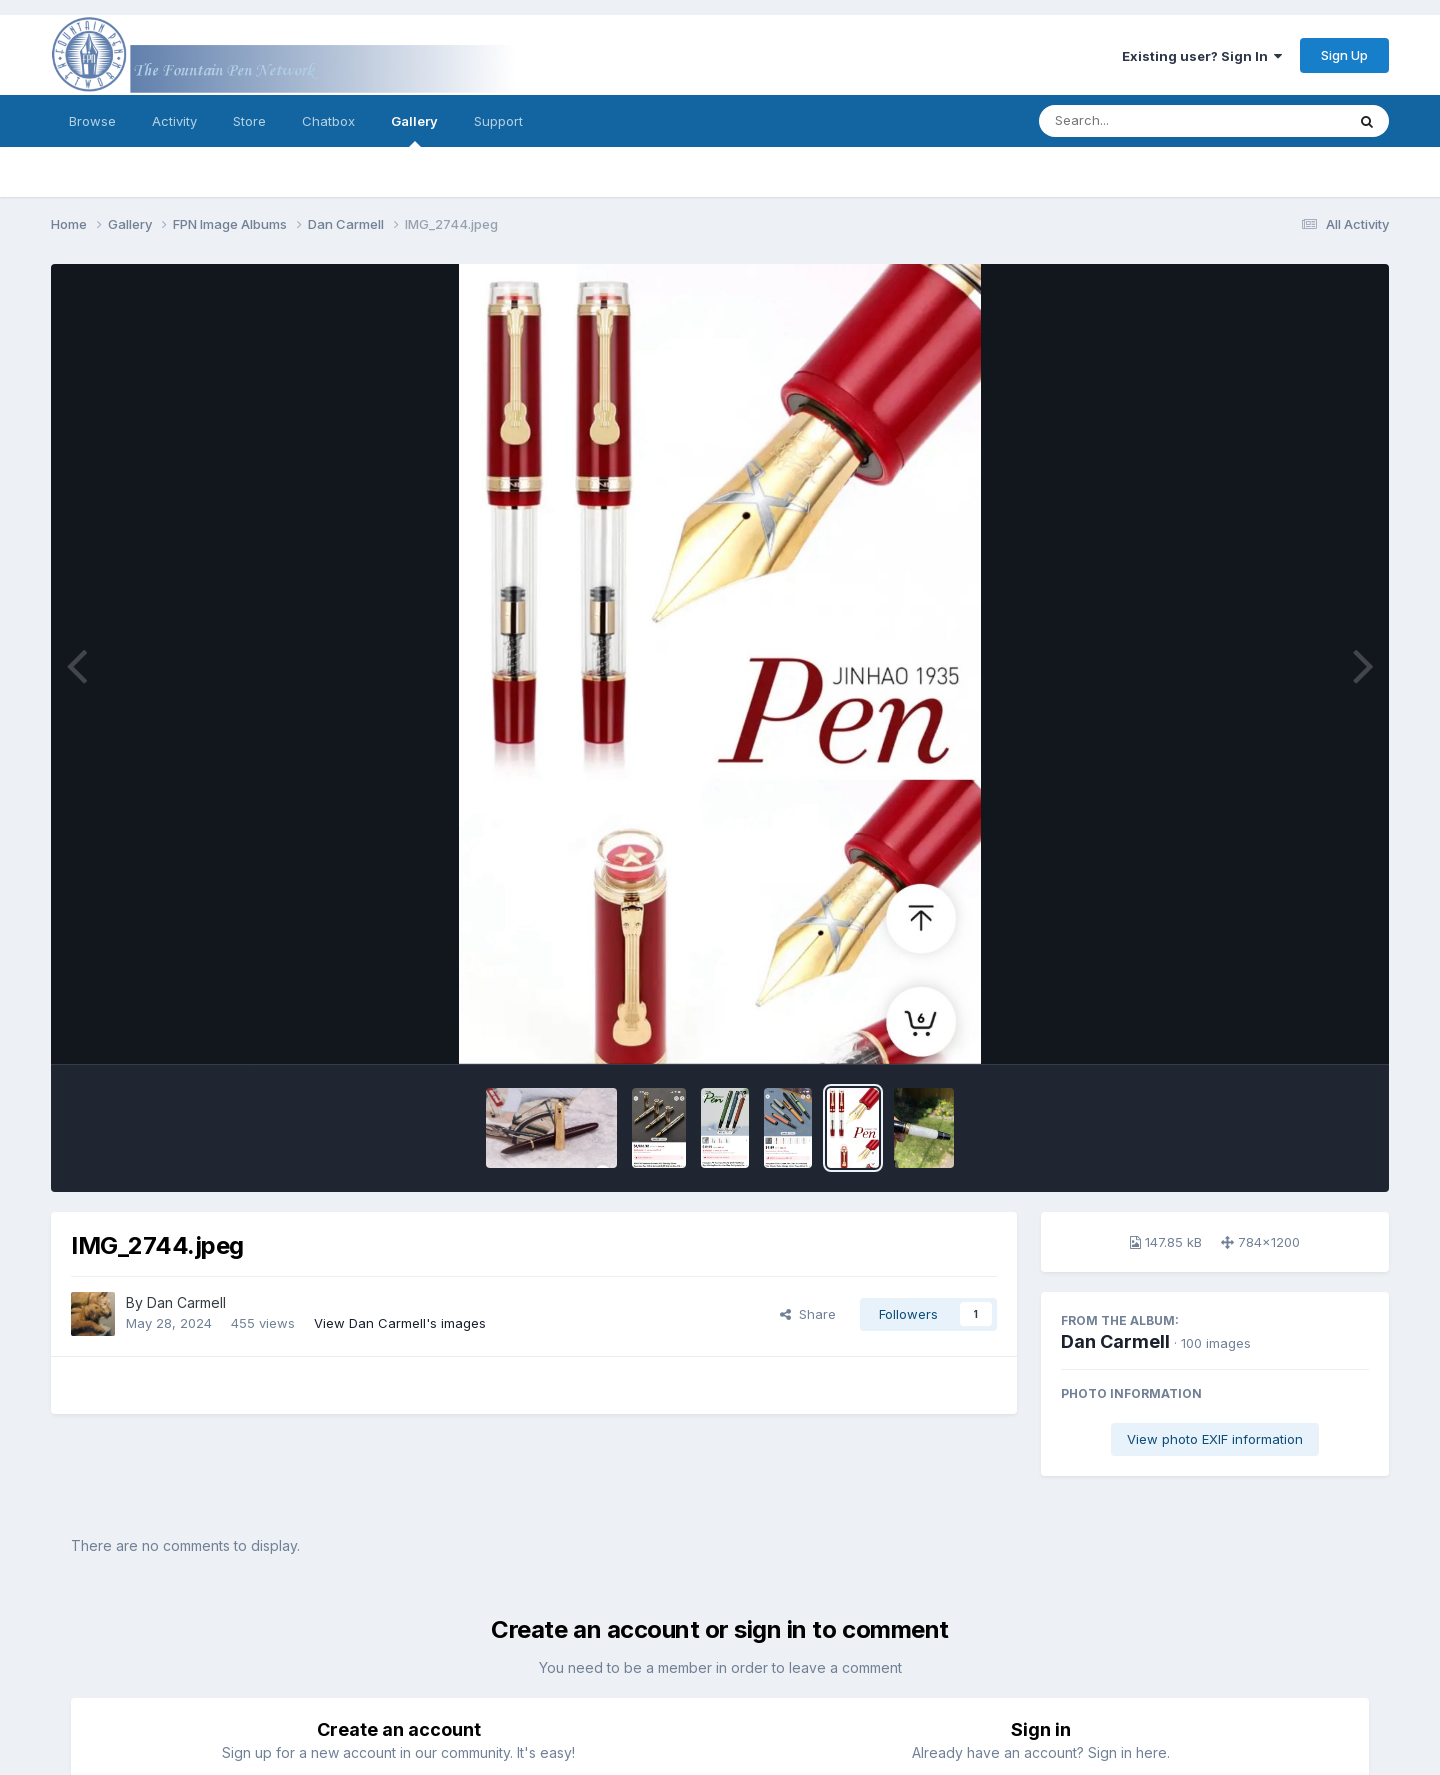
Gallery (414, 130)
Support (498, 121)
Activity (174, 121)
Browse (92, 121)
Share (808, 1314)
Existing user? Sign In (1202, 56)
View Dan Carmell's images (400, 1323)
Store (249, 121)
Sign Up (1344, 55)
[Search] (1137, 121)
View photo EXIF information (1215, 1439)
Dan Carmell (1115, 1341)
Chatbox (328, 121)
